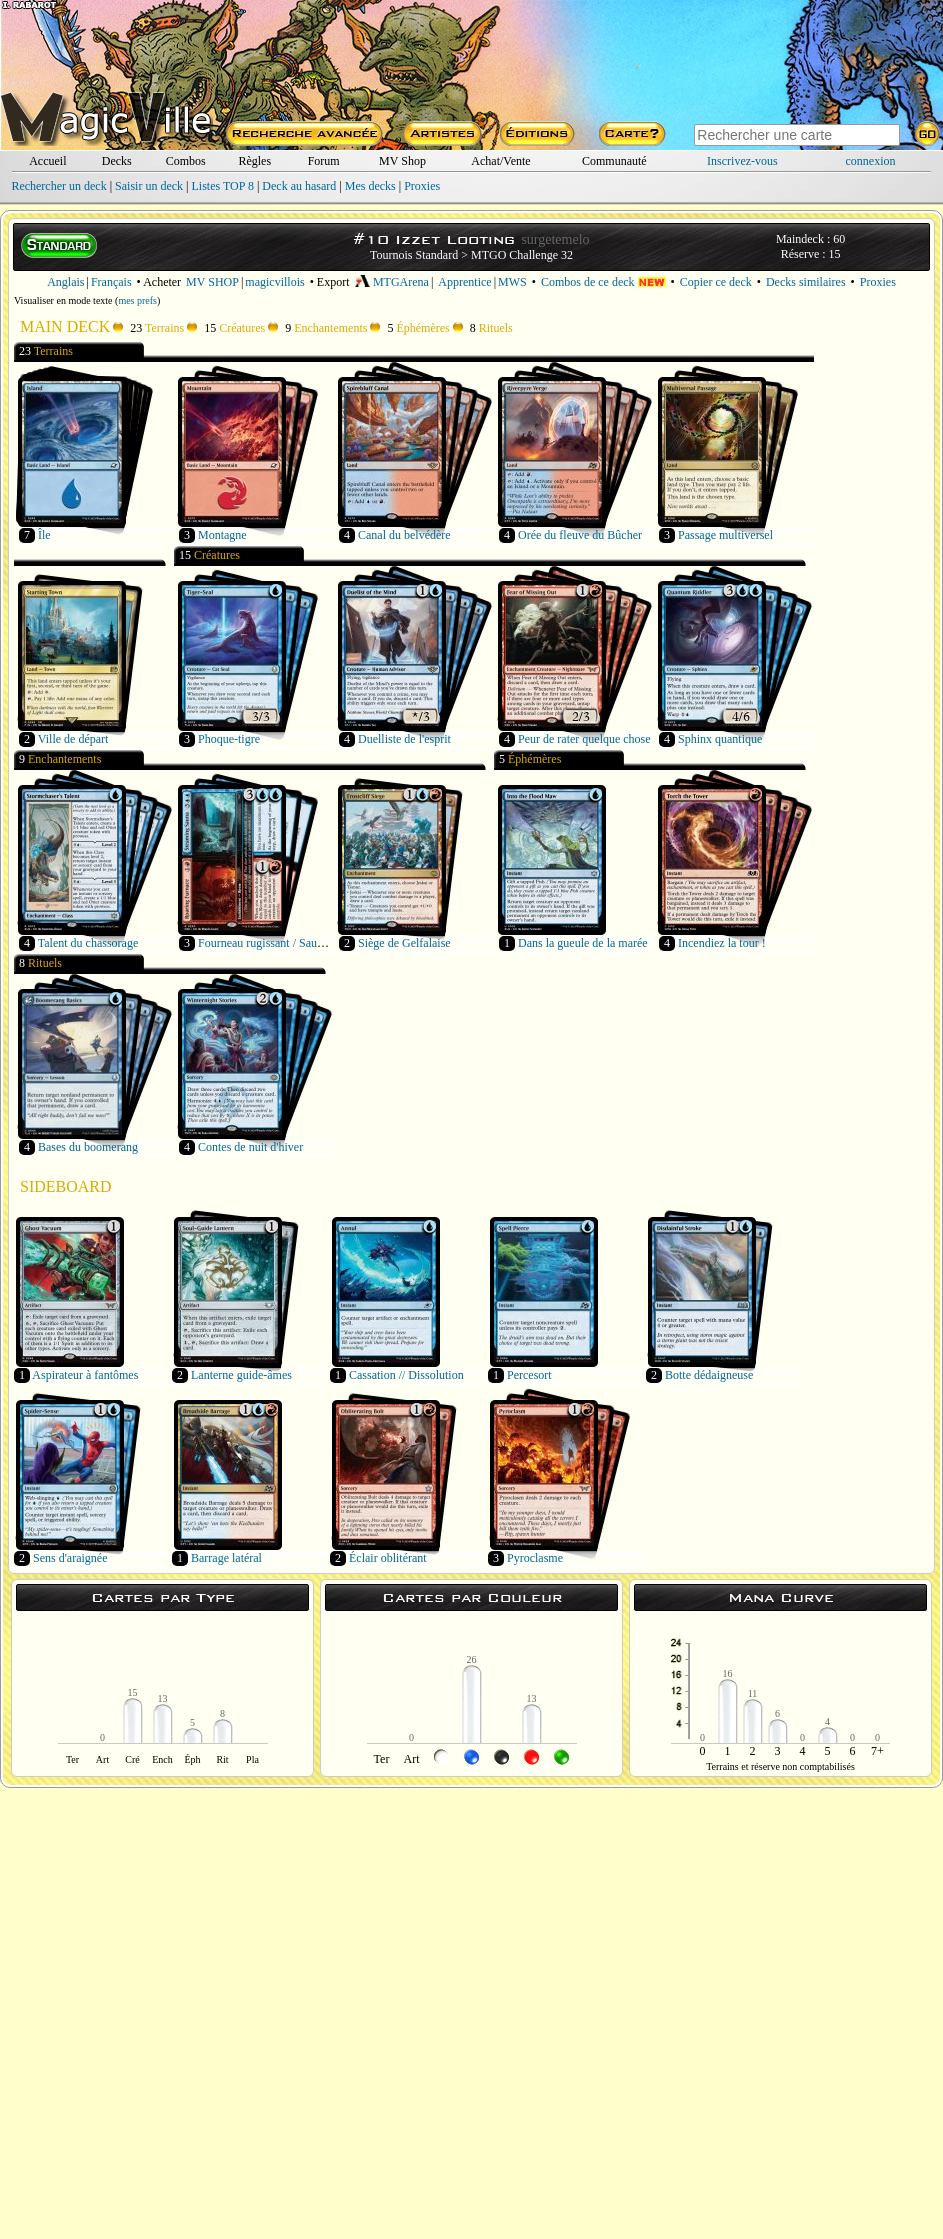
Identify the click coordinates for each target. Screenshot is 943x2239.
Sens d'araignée (70, 1558)
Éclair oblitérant (388, 1558)
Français (111, 282)
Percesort (529, 1375)
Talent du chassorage (88, 943)
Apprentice (464, 282)
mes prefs (137, 300)
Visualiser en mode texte (63, 300)
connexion (871, 161)
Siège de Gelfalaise (404, 943)
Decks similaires (806, 282)
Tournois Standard (414, 255)
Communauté (614, 161)
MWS (512, 282)
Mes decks (370, 186)
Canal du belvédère (404, 535)
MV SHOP (212, 282)
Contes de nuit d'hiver (250, 1147)
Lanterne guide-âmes (241, 1375)
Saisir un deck (149, 186)
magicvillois (274, 282)
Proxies (422, 186)
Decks (117, 161)
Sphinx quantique (720, 739)
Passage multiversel (725, 535)
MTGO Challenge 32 (522, 255)
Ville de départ (73, 739)
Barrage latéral (226, 1558)
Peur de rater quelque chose (584, 739)
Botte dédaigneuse (709, 1375)
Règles (254, 161)
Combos (186, 161)
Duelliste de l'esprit (404, 739)
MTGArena (392, 282)
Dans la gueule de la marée (583, 943)
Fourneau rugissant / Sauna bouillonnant (295, 943)
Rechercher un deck (58, 186)
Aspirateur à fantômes (85, 1375)
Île (44, 535)
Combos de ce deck (603, 282)
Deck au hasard (299, 186)
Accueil (47, 161)
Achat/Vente (500, 161)
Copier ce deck (716, 282)
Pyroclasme (535, 1558)
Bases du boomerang (88, 1147)
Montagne (222, 535)
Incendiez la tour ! (722, 943)
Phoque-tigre (229, 739)
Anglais (65, 282)
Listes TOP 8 (222, 186)
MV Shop (402, 161)
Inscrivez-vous (742, 161)
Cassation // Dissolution (406, 1375)
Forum (324, 161)
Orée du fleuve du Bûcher (580, 535)
